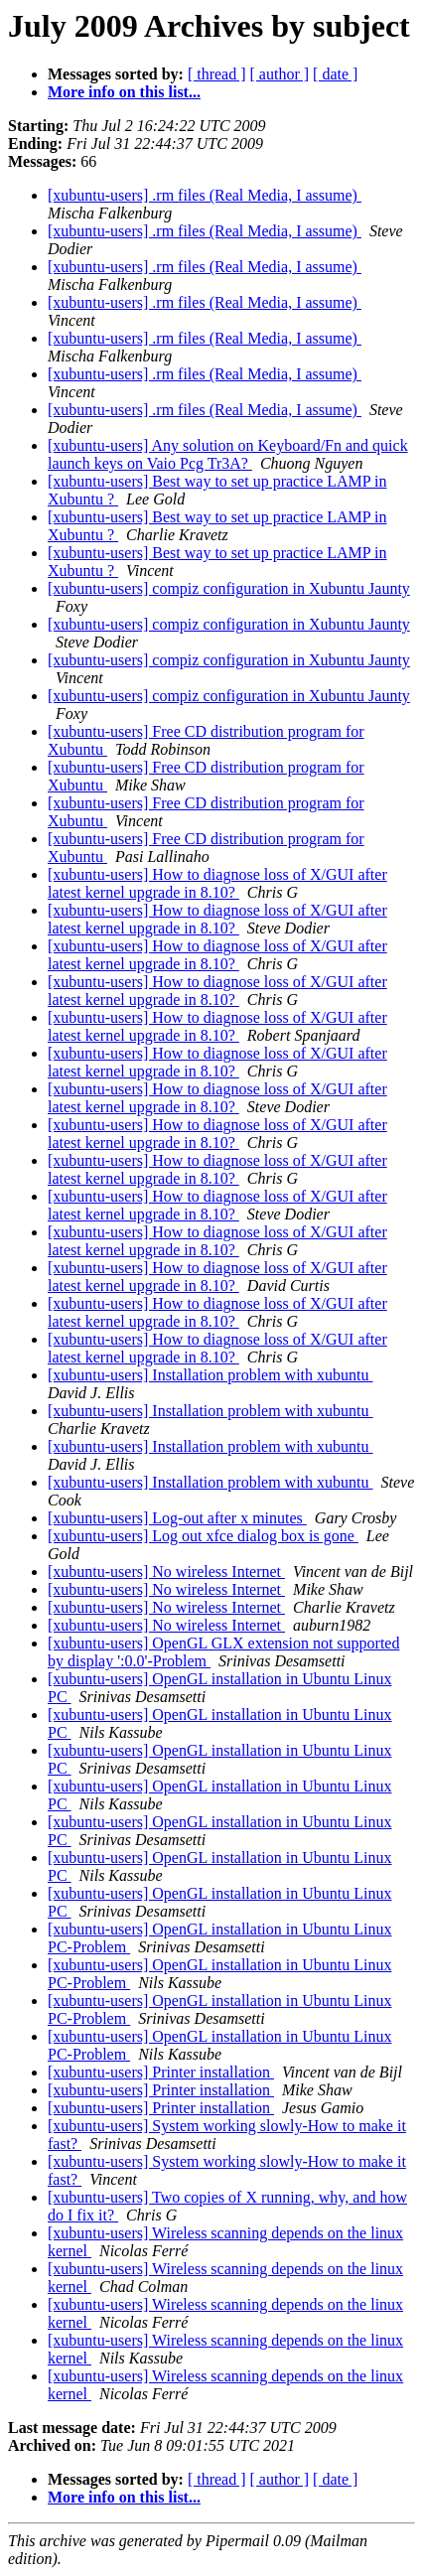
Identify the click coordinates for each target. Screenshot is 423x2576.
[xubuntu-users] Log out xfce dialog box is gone (203, 1535)
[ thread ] (217, 74)
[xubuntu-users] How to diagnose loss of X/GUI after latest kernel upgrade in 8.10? (217, 883)
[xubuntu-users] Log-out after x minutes (177, 1517)
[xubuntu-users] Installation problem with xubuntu (210, 1374)
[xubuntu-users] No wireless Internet (166, 1571)
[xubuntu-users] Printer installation (161, 2072)
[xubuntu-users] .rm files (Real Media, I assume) (204, 195)
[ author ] (280, 74)
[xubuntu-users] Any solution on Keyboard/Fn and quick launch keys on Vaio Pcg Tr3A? (228, 454)
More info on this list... (124, 91)
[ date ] (335, 74)
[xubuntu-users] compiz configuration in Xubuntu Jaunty (229, 588)
